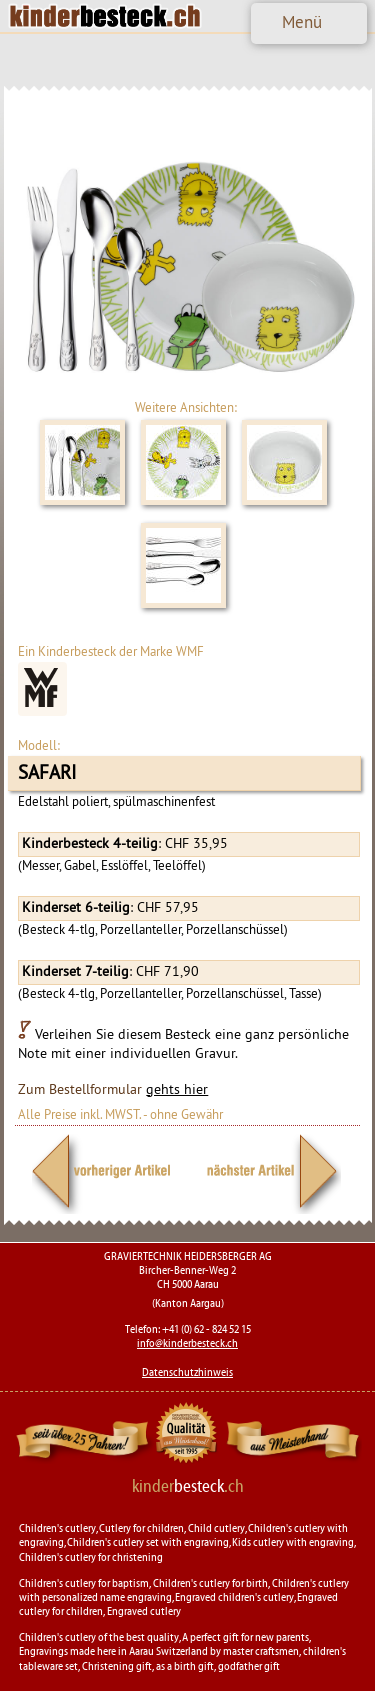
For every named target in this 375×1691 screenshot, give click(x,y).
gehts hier (177, 1089)
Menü (302, 21)
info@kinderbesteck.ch (187, 1343)
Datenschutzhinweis (187, 1372)
